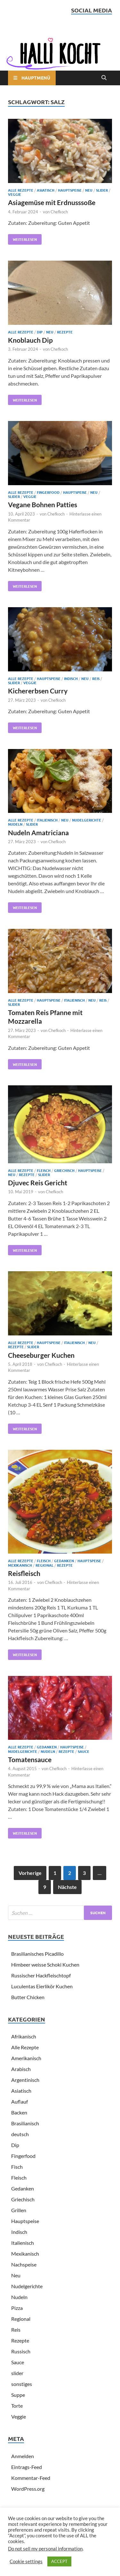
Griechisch (64, 1170)
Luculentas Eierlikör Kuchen (42, 1986)
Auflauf (19, 2101)
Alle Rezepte (20, 190)
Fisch (17, 2167)
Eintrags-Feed (26, 2467)
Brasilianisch (25, 2123)
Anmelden (22, 2456)
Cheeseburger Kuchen (41, 1355)
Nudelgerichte (86, 819)
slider (102, 190)
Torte (17, 2406)
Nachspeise (23, 2264)
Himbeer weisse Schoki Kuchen (45, 1964)
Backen (19, 2112)
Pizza (17, 2308)
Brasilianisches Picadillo (37, 1954)
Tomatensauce (30, 1759)
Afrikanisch (23, 2036)
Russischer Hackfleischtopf (41, 1975)
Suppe (18, 2395)
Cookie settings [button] (26, 2561)
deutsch (20, 2134)
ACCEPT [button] (59, 2561)
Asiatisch (45, 190)
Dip (40, 331)
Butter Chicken (27, 1997)
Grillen (18, 2210)
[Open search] (104, 78)
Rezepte (65, 331)
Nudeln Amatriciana (38, 833)
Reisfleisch (24, 1573)
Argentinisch (25, 2080)
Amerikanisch (26, 2058)
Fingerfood (48, 492)
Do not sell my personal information (45, 2548)
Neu (88, 190)
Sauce (83, 1751)
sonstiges (21, 2384)
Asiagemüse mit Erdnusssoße (51, 202)
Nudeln (15, 824)
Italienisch (47, 819)
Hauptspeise (70, 190)
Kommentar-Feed (30, 2478)
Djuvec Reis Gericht (37, 1183)
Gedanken (64, 1560)
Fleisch (44, 1170)
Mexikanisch (20, 1565)
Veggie (14, 194)
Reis (96, 678)
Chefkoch (59, 211)
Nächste (67, 1887)
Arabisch (21, 2069)
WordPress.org (27, 2489)
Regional (44, 1565)
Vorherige (30, 1873)
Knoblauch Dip (30, 340)
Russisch (20, 2351)
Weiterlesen (22, 238)
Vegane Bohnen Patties (42, 504)
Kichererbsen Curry (38, 691)
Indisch (71, 678)
